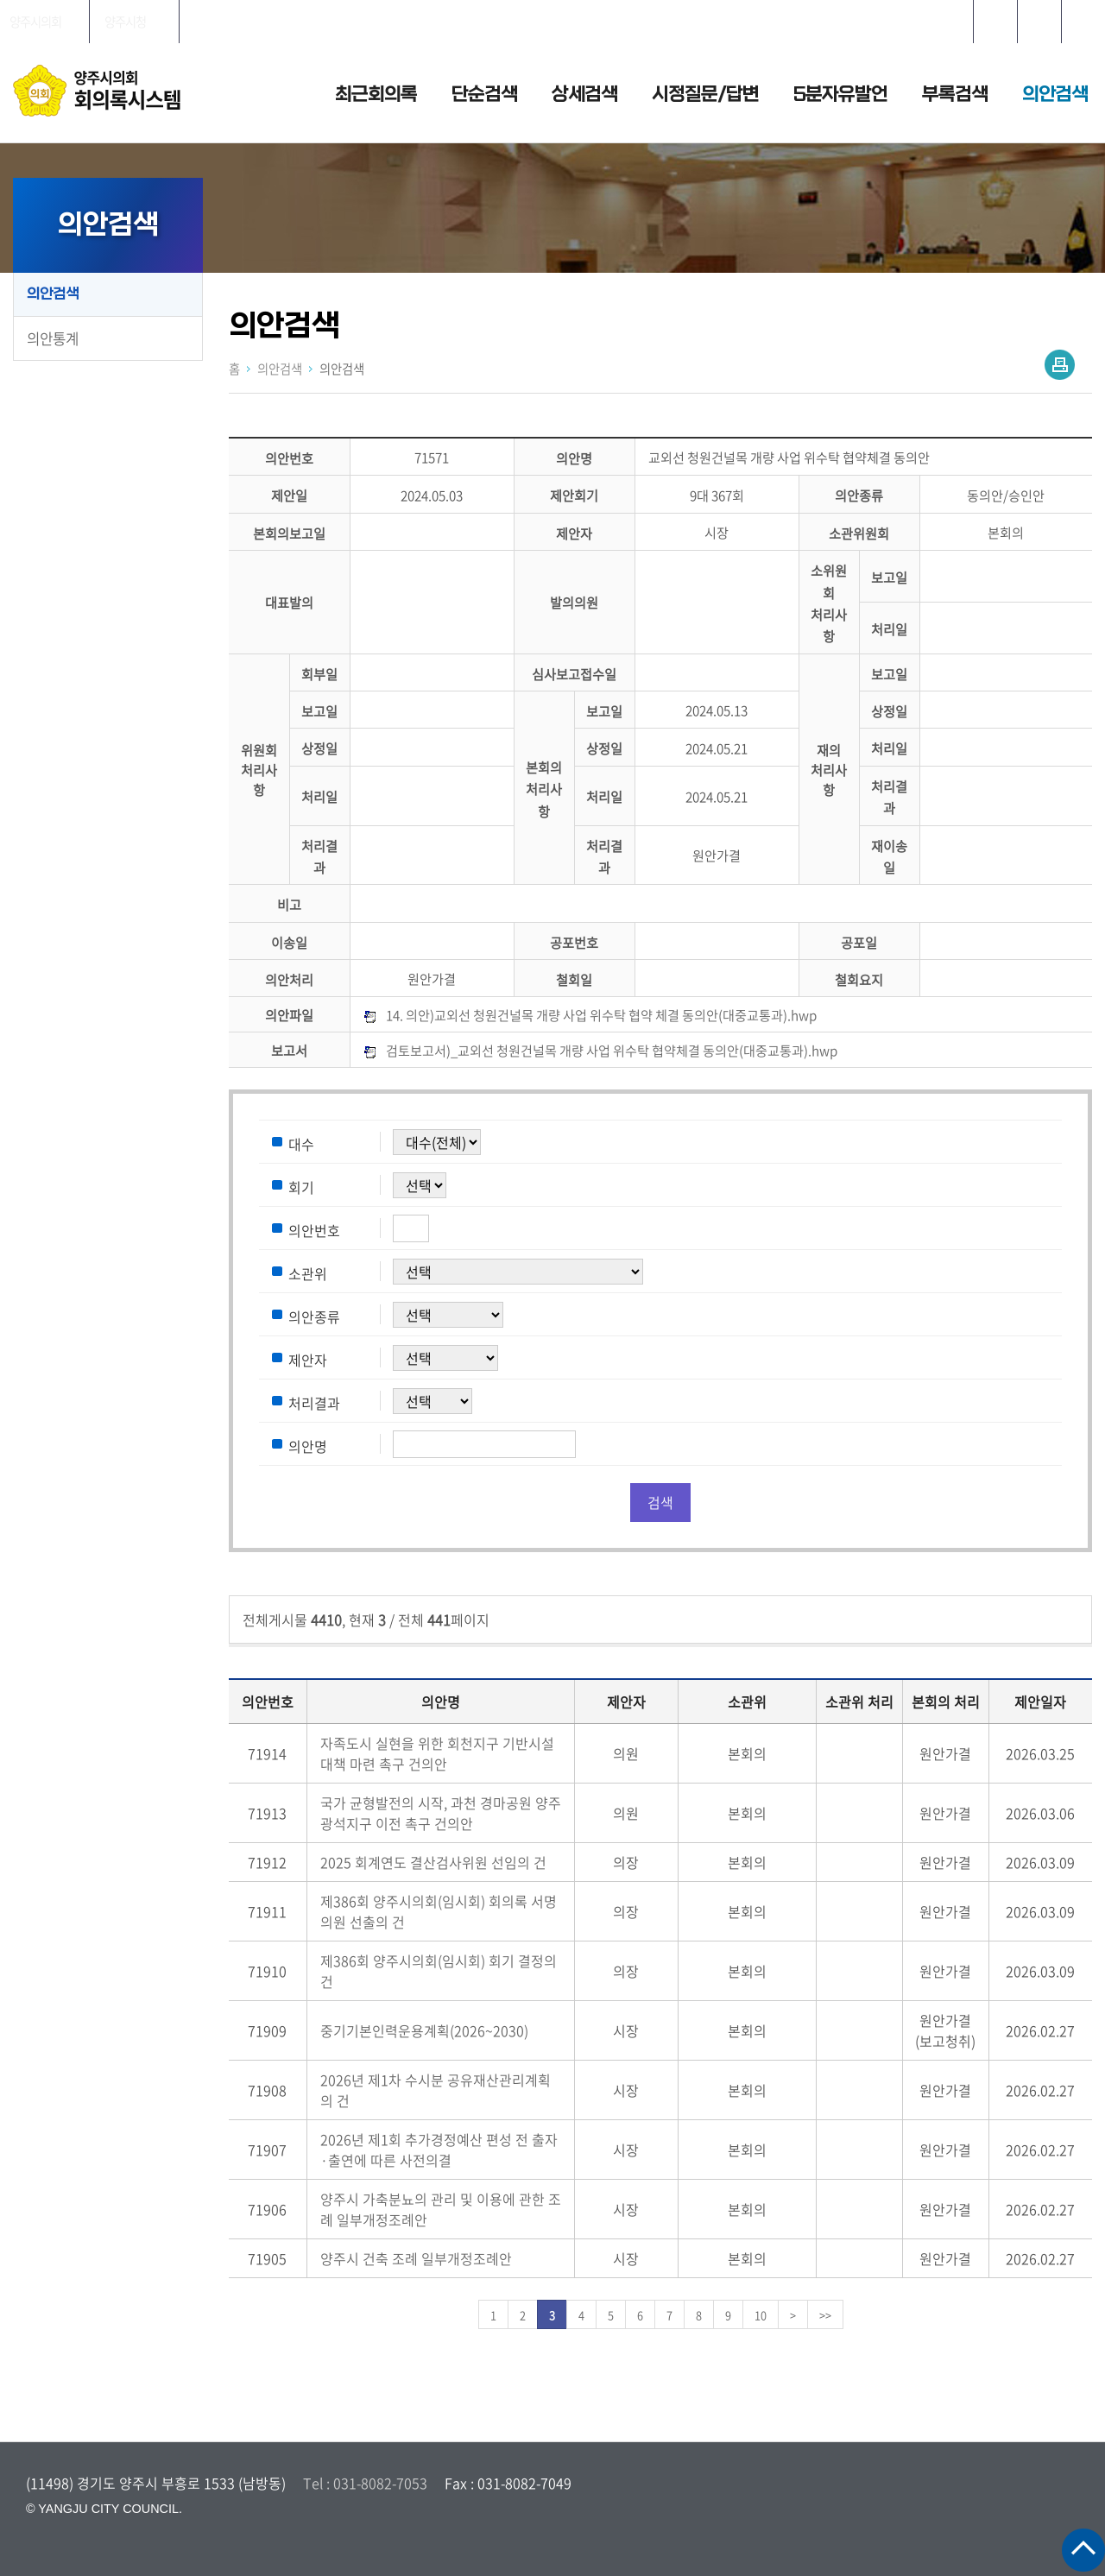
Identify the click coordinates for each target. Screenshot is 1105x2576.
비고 (289, 905)
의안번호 (289, 458)
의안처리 (289, 979)
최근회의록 (376, 94)
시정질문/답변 (705, 94)
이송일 (289, 942)
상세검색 (584, 94)
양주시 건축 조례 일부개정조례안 (416, 2258)
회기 (301, 1186)
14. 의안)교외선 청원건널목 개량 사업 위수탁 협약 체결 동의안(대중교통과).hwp (601, 1015)
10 (761, 2315)
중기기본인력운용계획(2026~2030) (424, 2030)
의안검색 (1055, 94)
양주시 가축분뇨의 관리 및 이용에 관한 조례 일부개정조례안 (440, 2209)
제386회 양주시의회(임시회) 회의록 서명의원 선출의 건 (438, 1911)
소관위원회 (859, 533)
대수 (301, 1143)
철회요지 (859, 979)
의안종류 (859, 496)
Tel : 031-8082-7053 (365, 2482)
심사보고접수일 (574, 674)
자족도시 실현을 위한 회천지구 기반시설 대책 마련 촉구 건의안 (437, 1753)
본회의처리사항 (544, 789)
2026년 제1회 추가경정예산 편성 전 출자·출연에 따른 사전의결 (439, 2149)
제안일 (289, 496)
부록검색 (955, 94)
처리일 (889, 629)
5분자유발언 (840, 94)
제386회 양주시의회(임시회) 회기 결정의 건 (438, 1971)
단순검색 (484, 94)
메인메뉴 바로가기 (552, 1)
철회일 (574, 979)
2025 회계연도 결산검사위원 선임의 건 (433, 1862)
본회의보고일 (289, 533)
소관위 (307, 1272)
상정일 (889, 711)
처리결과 (314, 1402)
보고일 (889, 578)
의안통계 (53, 338)
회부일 (319, 674)
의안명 (574, 458)
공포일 (859, 942)
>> (825, 2315)
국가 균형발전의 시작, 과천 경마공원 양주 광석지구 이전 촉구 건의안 (440, 1813)
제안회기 (574, 496)
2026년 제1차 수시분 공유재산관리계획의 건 (435, 2090)
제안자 (574, 533)
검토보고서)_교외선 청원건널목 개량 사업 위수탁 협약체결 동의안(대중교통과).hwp (611, 1050)
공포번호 (574, 942)
